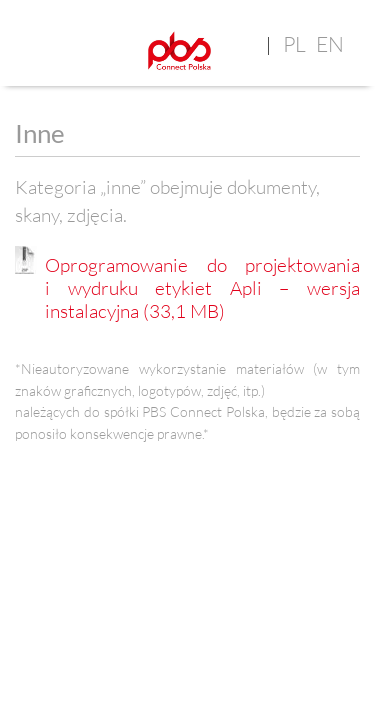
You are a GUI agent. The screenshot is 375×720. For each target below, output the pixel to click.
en (330, 44)
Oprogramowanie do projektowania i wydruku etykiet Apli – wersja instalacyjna (202, 288)
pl (294, 44)
